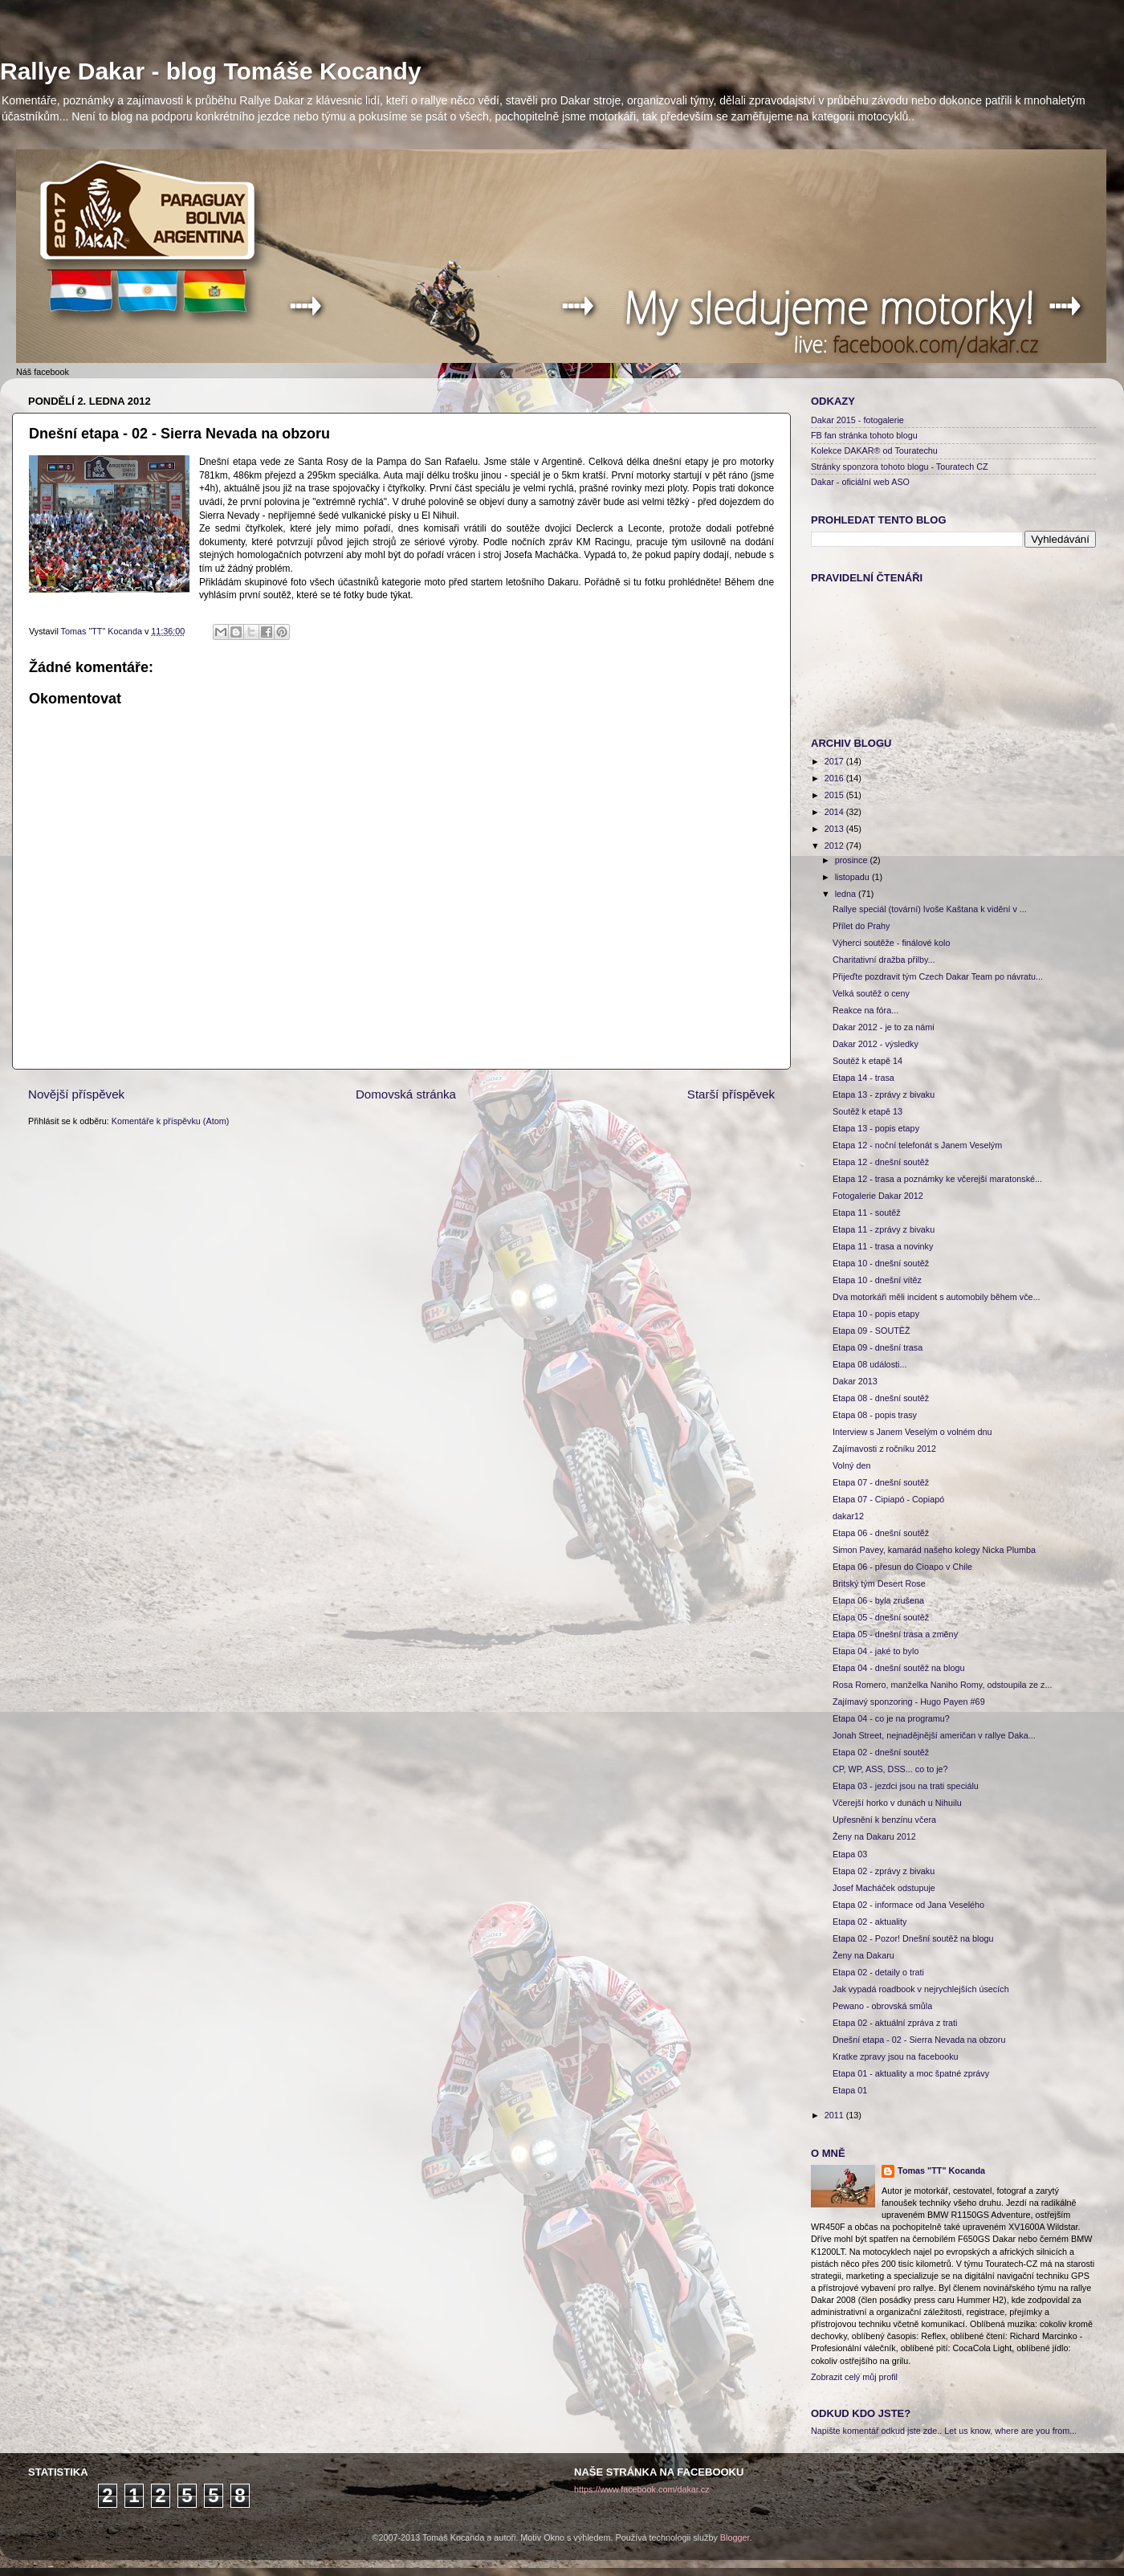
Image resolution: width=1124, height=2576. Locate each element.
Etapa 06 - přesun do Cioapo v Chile (902, 1566)
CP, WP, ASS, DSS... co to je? (890, 1769)
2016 (835, 778)
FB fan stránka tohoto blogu (864, 435)
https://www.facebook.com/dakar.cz (642, 2489)
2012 (835, 845)
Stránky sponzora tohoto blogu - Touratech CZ (899, 466)
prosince (852, 860)
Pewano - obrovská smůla (882, 2006)
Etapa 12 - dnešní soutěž (881, 1162)
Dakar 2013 (855, 1381)
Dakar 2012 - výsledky (875, 1044)
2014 (835, 812)
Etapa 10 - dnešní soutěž (881, 1263)
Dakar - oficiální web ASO (860, 482)
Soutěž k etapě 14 (867, 1061)
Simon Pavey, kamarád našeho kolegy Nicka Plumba (934, 1550)
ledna (846, 894)
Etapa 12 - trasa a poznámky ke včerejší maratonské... (937, 1179)
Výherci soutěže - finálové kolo (891, 943)
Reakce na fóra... (865, 1010)
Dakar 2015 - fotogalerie (857, 420)
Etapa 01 (850, 2090)
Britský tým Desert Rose (879, 1583)
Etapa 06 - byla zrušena (878, 1600)
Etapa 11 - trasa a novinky (883, 1246)
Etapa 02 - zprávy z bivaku (884, 1871)
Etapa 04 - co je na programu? (891, 1718)
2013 (835, 829)
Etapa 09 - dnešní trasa (877, 1347)
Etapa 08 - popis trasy (875, 1415)
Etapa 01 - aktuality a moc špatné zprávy (911, 2073)
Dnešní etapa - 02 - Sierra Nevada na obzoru (919, 2039)
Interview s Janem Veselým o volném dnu (912, 1432)
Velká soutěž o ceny (871, 993)
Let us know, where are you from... (1010, 2430)
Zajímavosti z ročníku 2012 (884, 1448)
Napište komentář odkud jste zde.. (876, 2430)
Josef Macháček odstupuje (884, 1888)
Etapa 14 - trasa (863, 1077)
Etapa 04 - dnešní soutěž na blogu (898, 1668)
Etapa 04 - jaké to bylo (875, 1651)
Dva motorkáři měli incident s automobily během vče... (937, 1297)
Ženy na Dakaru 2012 (874, 1836)
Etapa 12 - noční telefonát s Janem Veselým (917, 1145)
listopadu (853, 877)
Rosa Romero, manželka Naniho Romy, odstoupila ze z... (942, 1684)
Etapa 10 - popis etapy (876, 1314)
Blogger (735, 2537)
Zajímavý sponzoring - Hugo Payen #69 (909, 1701)
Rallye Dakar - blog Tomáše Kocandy (211, 71)
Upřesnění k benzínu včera (884, 1819)
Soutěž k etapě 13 (867, 1111)
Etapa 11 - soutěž (867, 1212)
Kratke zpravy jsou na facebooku (896, 2056)
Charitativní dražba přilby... (884, 959)
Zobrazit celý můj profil (854, 2377)
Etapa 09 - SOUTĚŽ (871, 1330)
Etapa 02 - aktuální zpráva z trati (895, 2023)
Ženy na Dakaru (863, 1955)
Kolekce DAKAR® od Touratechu (874, 450)
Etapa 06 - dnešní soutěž (881, 1533)
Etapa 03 (850, 1854)
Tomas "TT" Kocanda (103, 631)
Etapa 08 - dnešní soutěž (881, 1398)
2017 (835, 761)
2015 (835, 795)
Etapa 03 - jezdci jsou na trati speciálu (906, 1786)
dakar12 (848, 1516)
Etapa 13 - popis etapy (876, 1128)
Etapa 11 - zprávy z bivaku (884, 1229)
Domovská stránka (406, 1094)
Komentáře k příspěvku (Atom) (170, 1121)
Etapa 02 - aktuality (869, 1921)
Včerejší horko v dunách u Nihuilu (897, 1803)
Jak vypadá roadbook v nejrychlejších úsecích (921, 1989)
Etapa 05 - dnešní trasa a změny (895, 1634)
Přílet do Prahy (861, 926)
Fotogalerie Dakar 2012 (878, 1195)
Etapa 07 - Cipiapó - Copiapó (888, 1499)
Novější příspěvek (76, 1094)
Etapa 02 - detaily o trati (878, 1972)
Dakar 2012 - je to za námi (884, 1027)
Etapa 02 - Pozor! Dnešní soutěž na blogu (913, 1938)
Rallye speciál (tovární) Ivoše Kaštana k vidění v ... (930, 909)
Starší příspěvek (731, 1094)
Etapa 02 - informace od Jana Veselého (908, 1905)
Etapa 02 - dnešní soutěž (881, 1752)
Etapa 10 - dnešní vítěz (877, 1280)
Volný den (851, 1465)
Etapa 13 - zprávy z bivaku (884, 1094)
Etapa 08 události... (869, 1364)
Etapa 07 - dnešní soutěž (881, 1482)
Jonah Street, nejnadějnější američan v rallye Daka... (934, 1735)
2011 (835, 2115)
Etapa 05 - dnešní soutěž (881, 1617)
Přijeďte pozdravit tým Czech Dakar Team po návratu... (938, 976)
